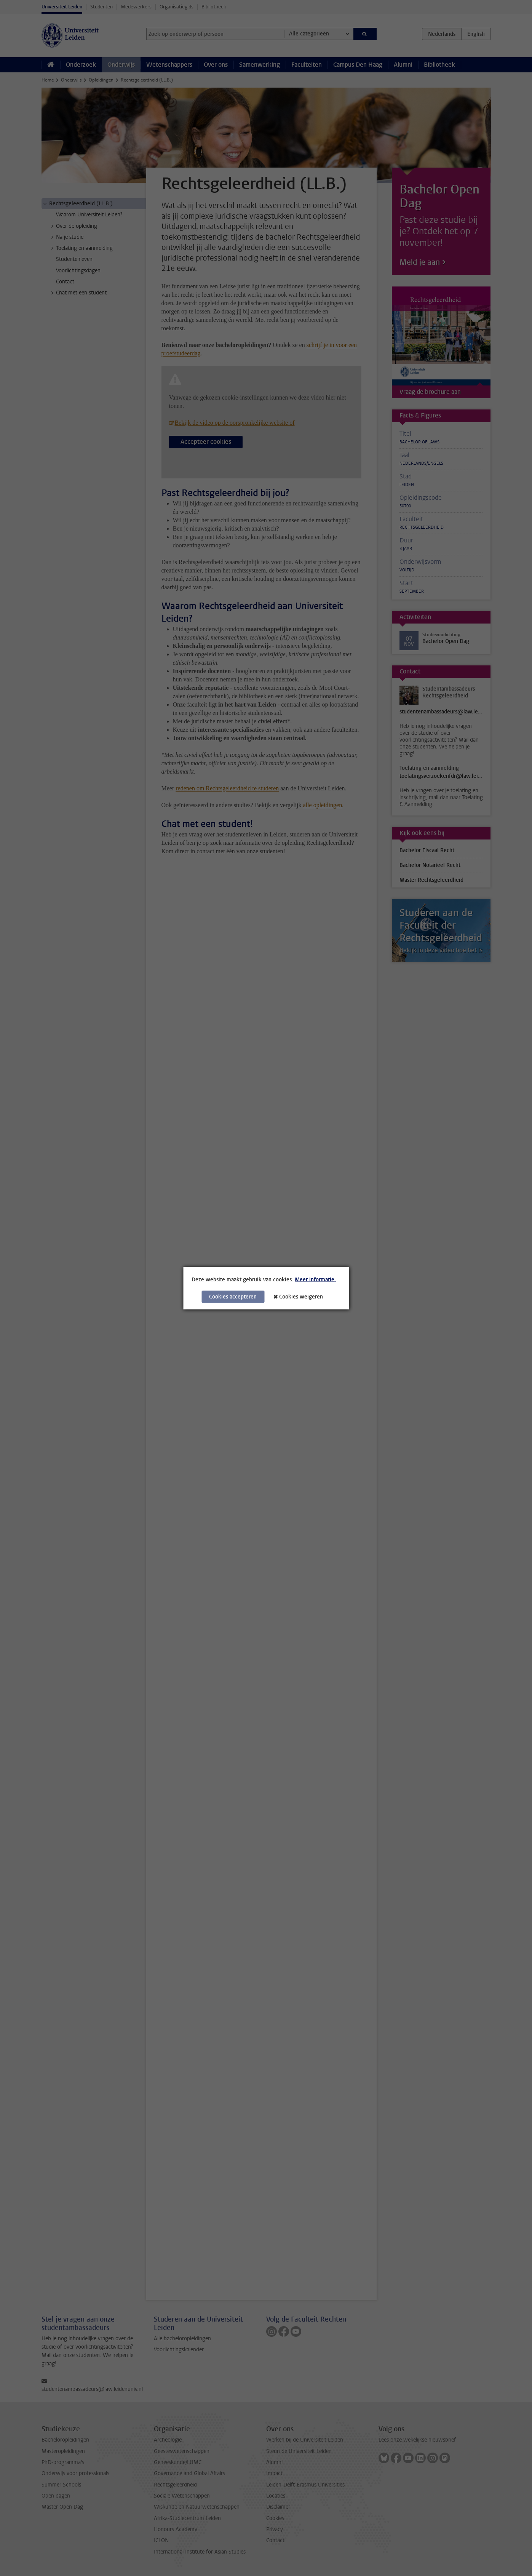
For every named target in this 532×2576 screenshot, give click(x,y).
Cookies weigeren (301, 1296)
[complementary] (449, 2519)
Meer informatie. (315, 1279)
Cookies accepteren (233, 1296)
